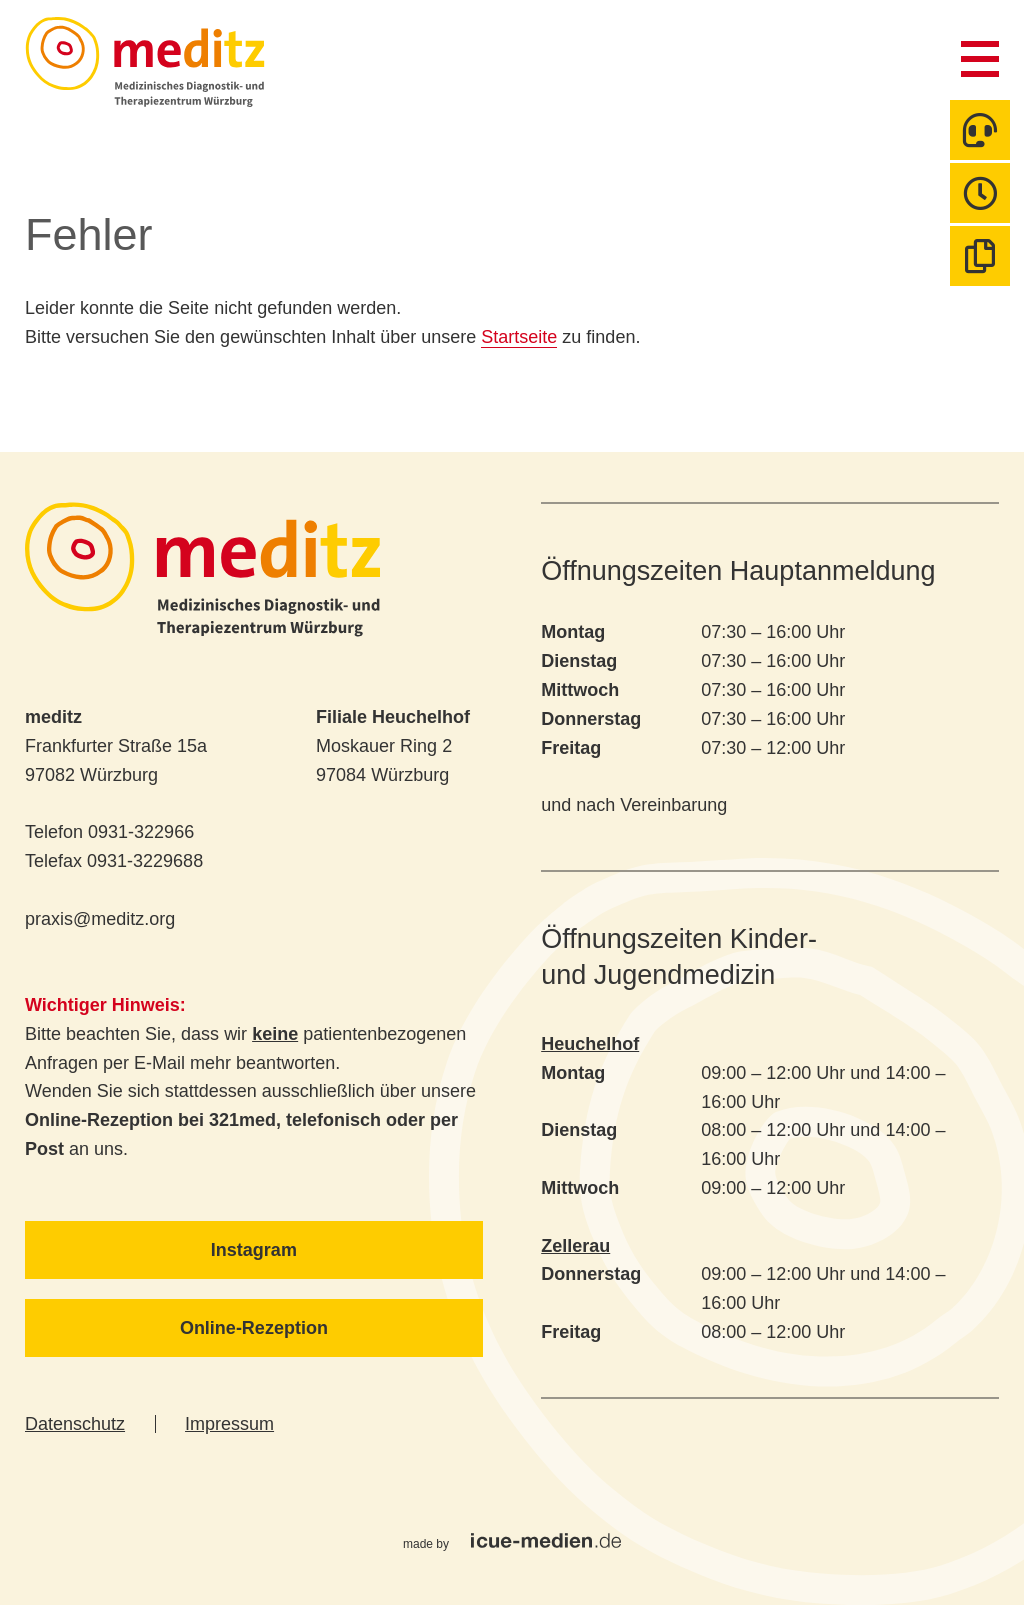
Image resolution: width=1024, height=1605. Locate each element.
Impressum (229, 1424)
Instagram (254, 1250)
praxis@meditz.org (100, 919)
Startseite (519, 337)
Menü (980, 59)
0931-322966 (141, 832)
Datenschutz (75, 1424)
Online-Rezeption (254, 1328)
